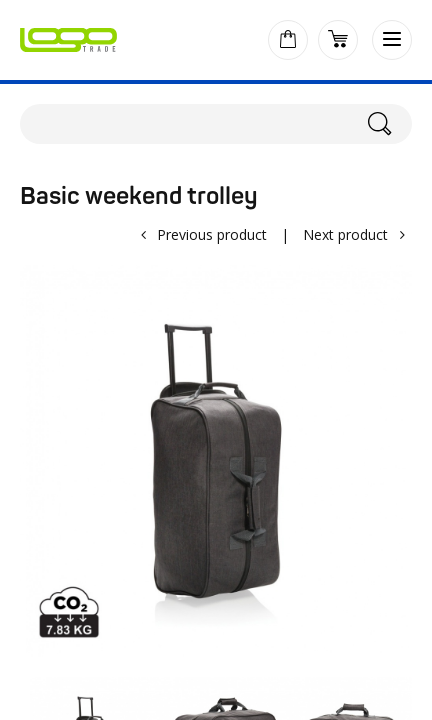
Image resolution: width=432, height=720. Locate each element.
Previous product (212, 234)
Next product (345, 234)
